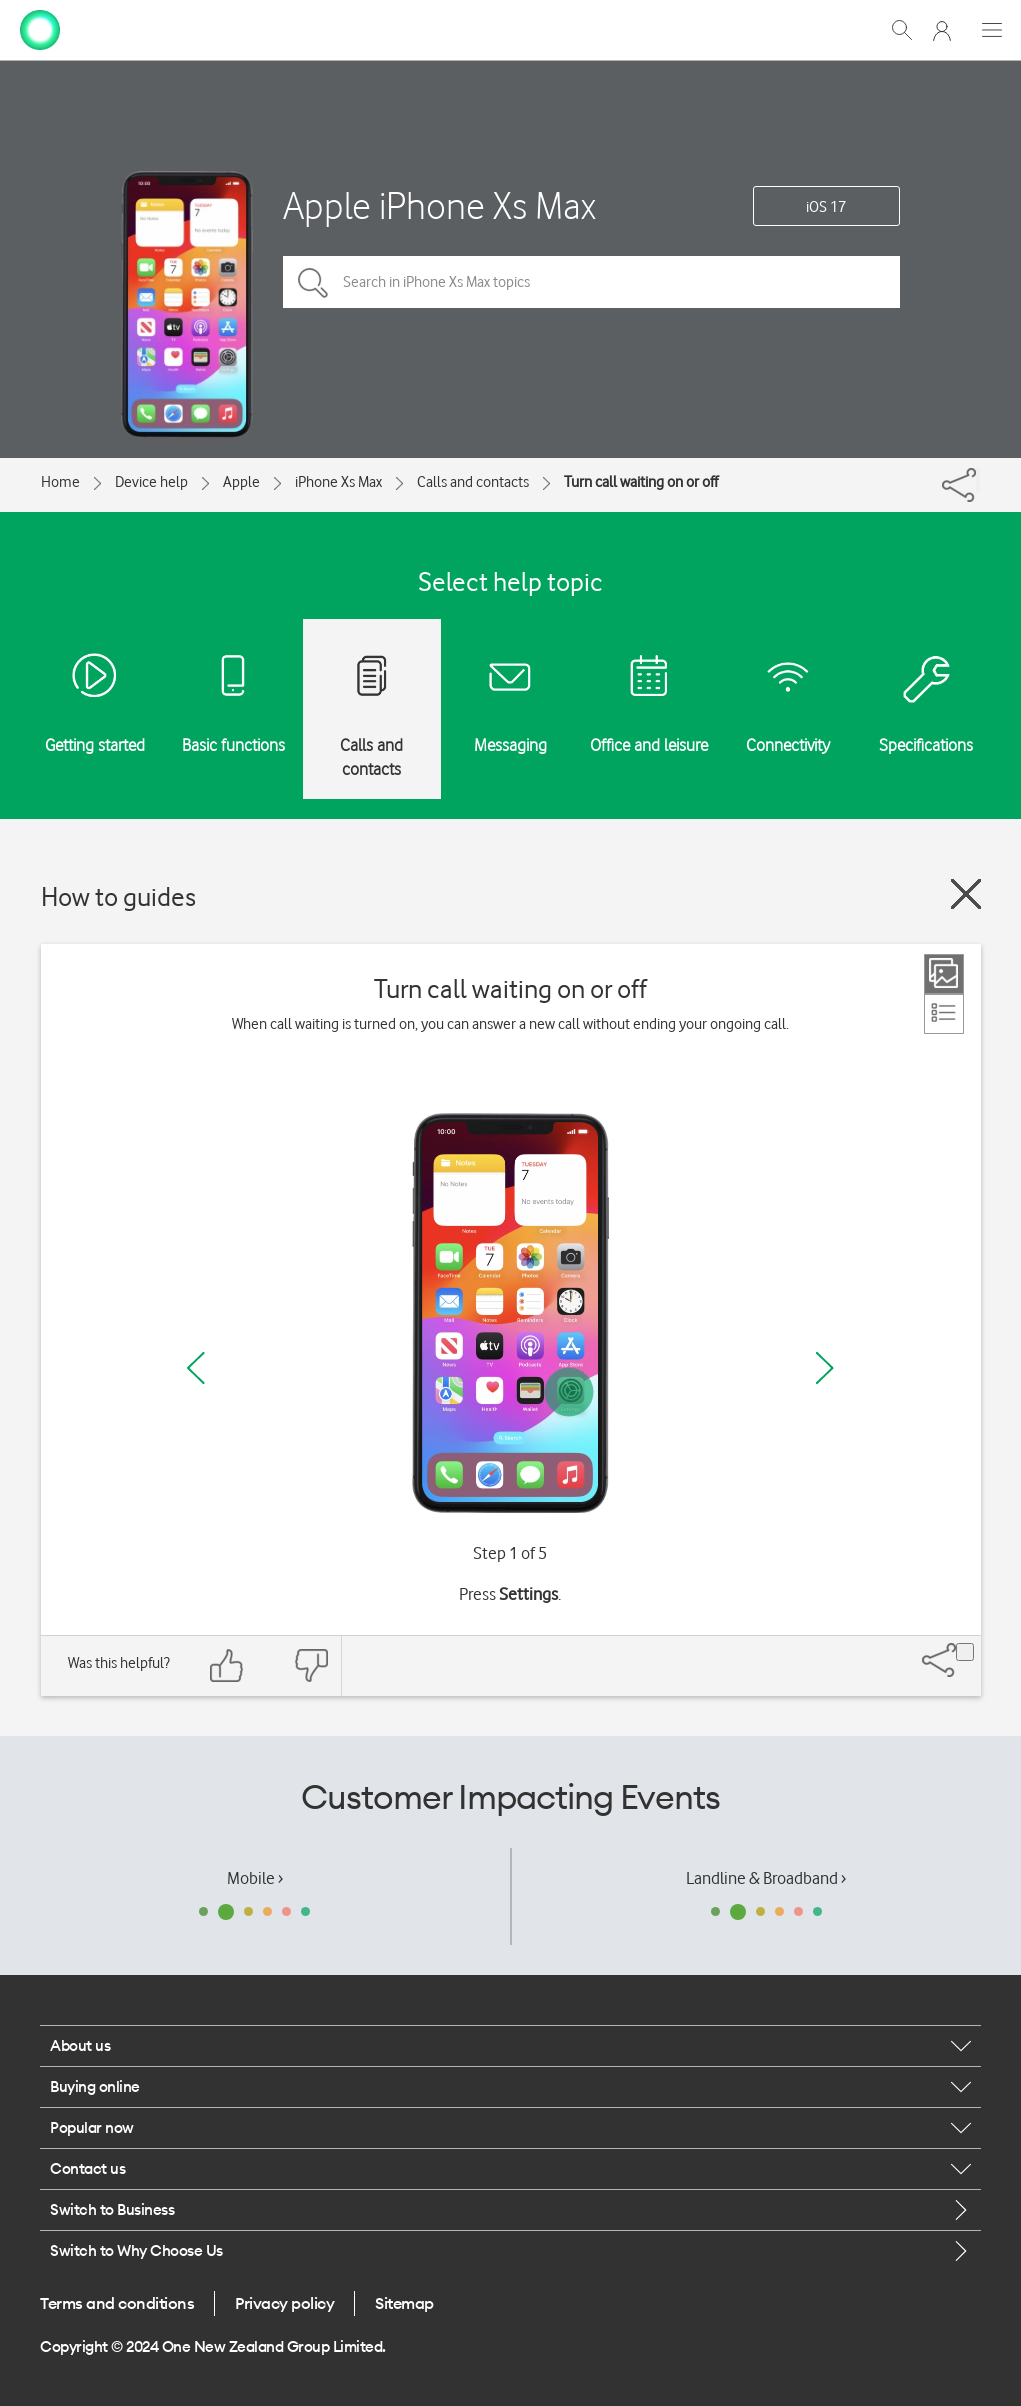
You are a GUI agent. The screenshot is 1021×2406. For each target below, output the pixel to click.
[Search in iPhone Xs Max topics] (591, 282)
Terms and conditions (117, 2303)
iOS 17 (826, 207)
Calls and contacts (473, 482)
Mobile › (255, 1878)
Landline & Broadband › (766, 1878)
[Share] (978, 480)
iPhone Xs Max (338, 482)
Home (60, 482)
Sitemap (404, 2303)
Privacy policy (284, 2303)
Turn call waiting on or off (641, 482)
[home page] (40, 28)
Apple (241, 482)
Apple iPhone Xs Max (439, 205)
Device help (151, 482)
